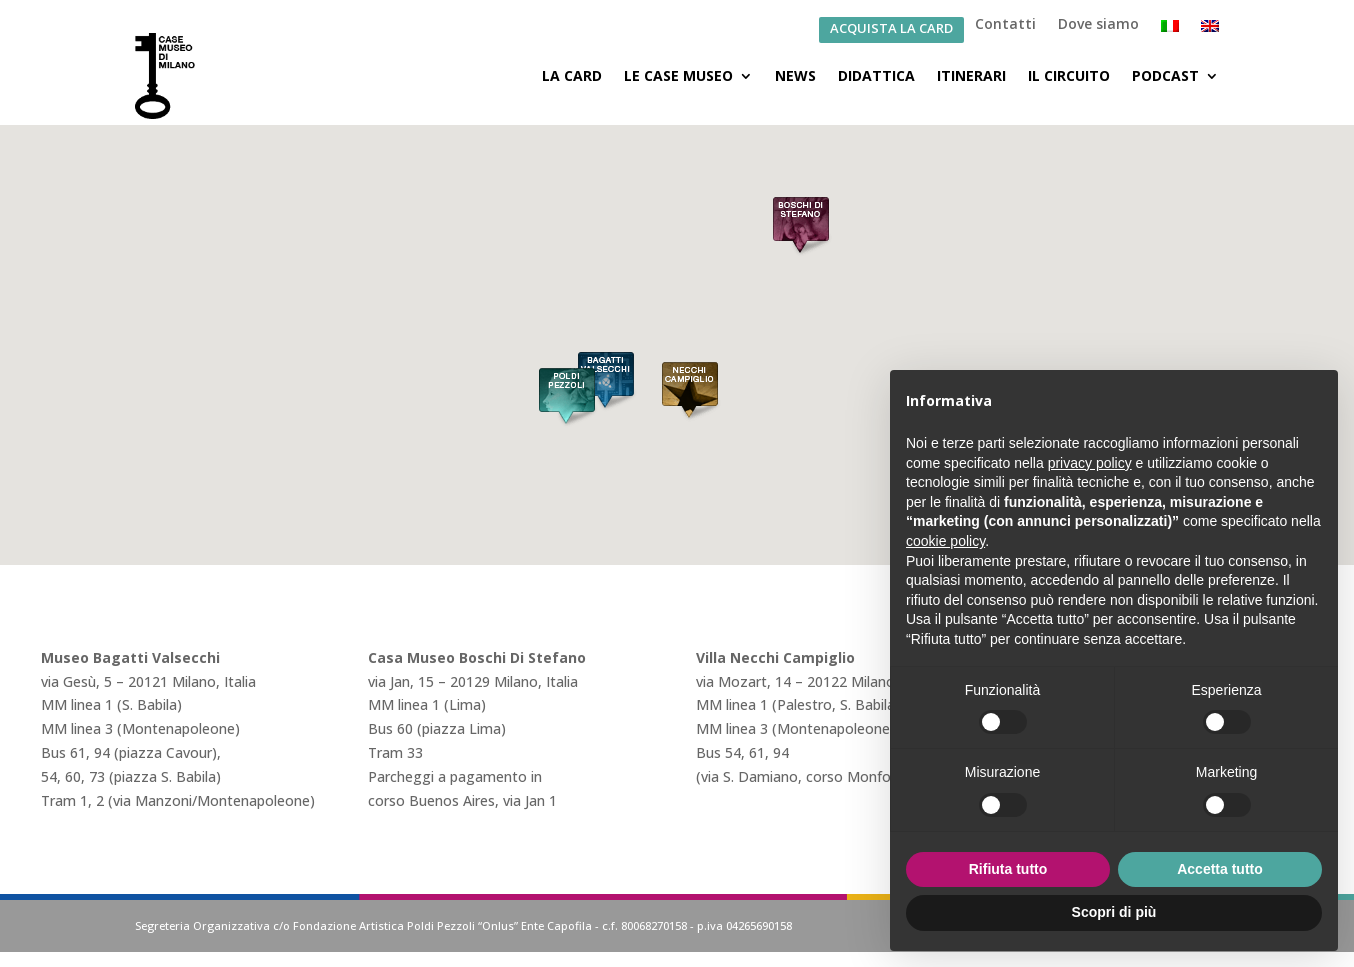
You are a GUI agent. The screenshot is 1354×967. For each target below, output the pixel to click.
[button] (801, 228)
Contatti (1005, 25)
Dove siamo (1098, 25)
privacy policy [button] (1090, 463)
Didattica (876, 75)
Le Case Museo (678, 75)
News (795, 75)
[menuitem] (1170, 30)
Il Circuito (1069, 75)
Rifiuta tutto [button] (1008, 869)
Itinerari (971, 75)
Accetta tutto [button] (1220, 869)
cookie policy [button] (945, 541)
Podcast (1165, 75)
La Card (572, 75)
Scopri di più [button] (1114, 912)
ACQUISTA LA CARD (891, 29)
